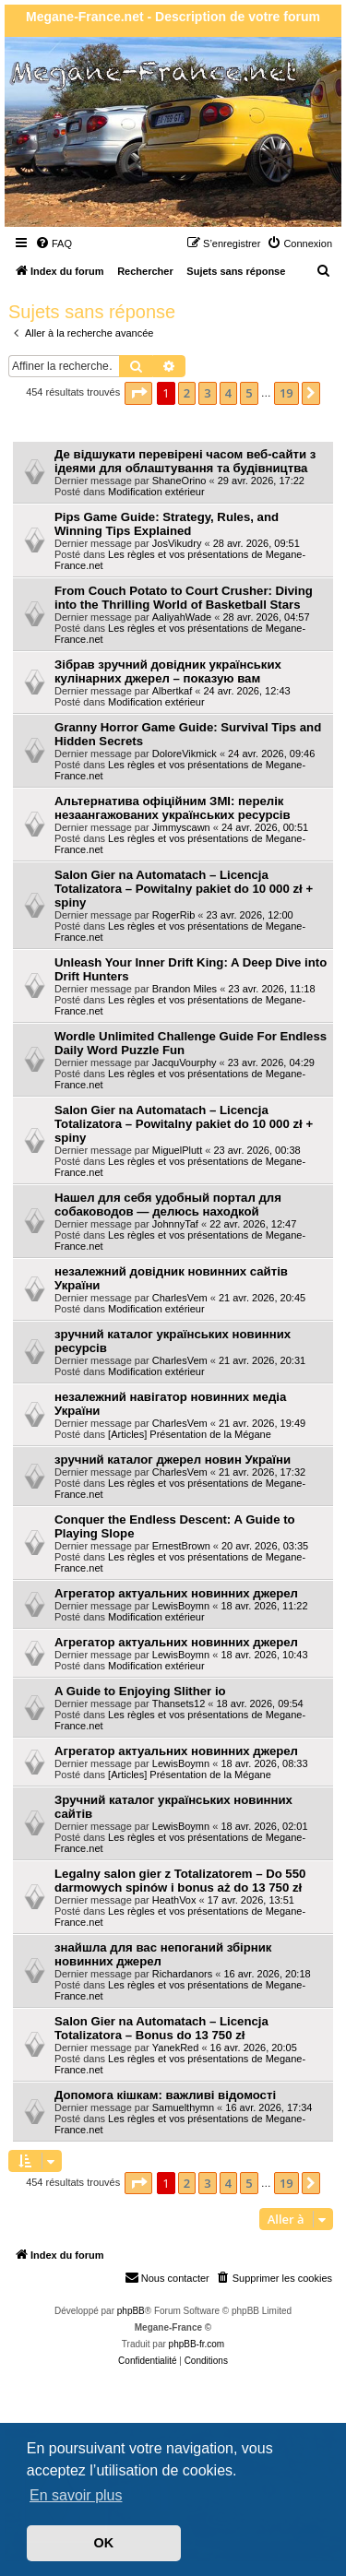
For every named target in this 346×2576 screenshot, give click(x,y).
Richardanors (182, 1973)
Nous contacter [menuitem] (167, 2277)
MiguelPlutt (177, 1150)
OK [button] (104, 2542)
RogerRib (173, 914)
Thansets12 (178, 1703)
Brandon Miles (184, 988)
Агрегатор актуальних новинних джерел (176, 1593)
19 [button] (286, 393)
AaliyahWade (181, 617)
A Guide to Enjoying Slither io (140, 1691)
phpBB (131, 2311)
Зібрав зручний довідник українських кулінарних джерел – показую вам (167, 671)
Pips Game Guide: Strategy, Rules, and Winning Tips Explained (166, 524)
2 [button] (187, 393)
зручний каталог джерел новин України (172, 1459)
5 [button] (248, 393)
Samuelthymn (183, 2107)
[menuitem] (53, 243)
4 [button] (228, 393)
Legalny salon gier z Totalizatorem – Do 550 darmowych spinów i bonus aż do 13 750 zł (179, 1880)
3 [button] (207, 393)
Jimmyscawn (181, 827)
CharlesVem (180, 1297)
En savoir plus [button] (76, 2495)
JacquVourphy (184, 1062)
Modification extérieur (156, 491)
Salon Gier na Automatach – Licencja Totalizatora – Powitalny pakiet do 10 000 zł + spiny (183, 888)
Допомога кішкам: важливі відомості (165, 2095)
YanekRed (175, 2047)
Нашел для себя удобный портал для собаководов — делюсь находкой (167, 1204)
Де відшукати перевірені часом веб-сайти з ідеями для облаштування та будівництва (185, 461)
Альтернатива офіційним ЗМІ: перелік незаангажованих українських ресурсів (172, 808)
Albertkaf (172, 690)
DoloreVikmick (184, 753)
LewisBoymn (180, 1605)
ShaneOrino (179, 480)
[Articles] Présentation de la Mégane (189, 1434)
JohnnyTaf (175, 1223)
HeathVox (174, 1899)
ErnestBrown (181, 1545)
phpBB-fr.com (197, 2344)
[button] (138, 393)
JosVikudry (177, 543)
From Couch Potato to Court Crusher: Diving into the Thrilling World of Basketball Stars (183, 597)
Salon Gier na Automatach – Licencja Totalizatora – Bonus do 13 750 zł (161, 2028)
